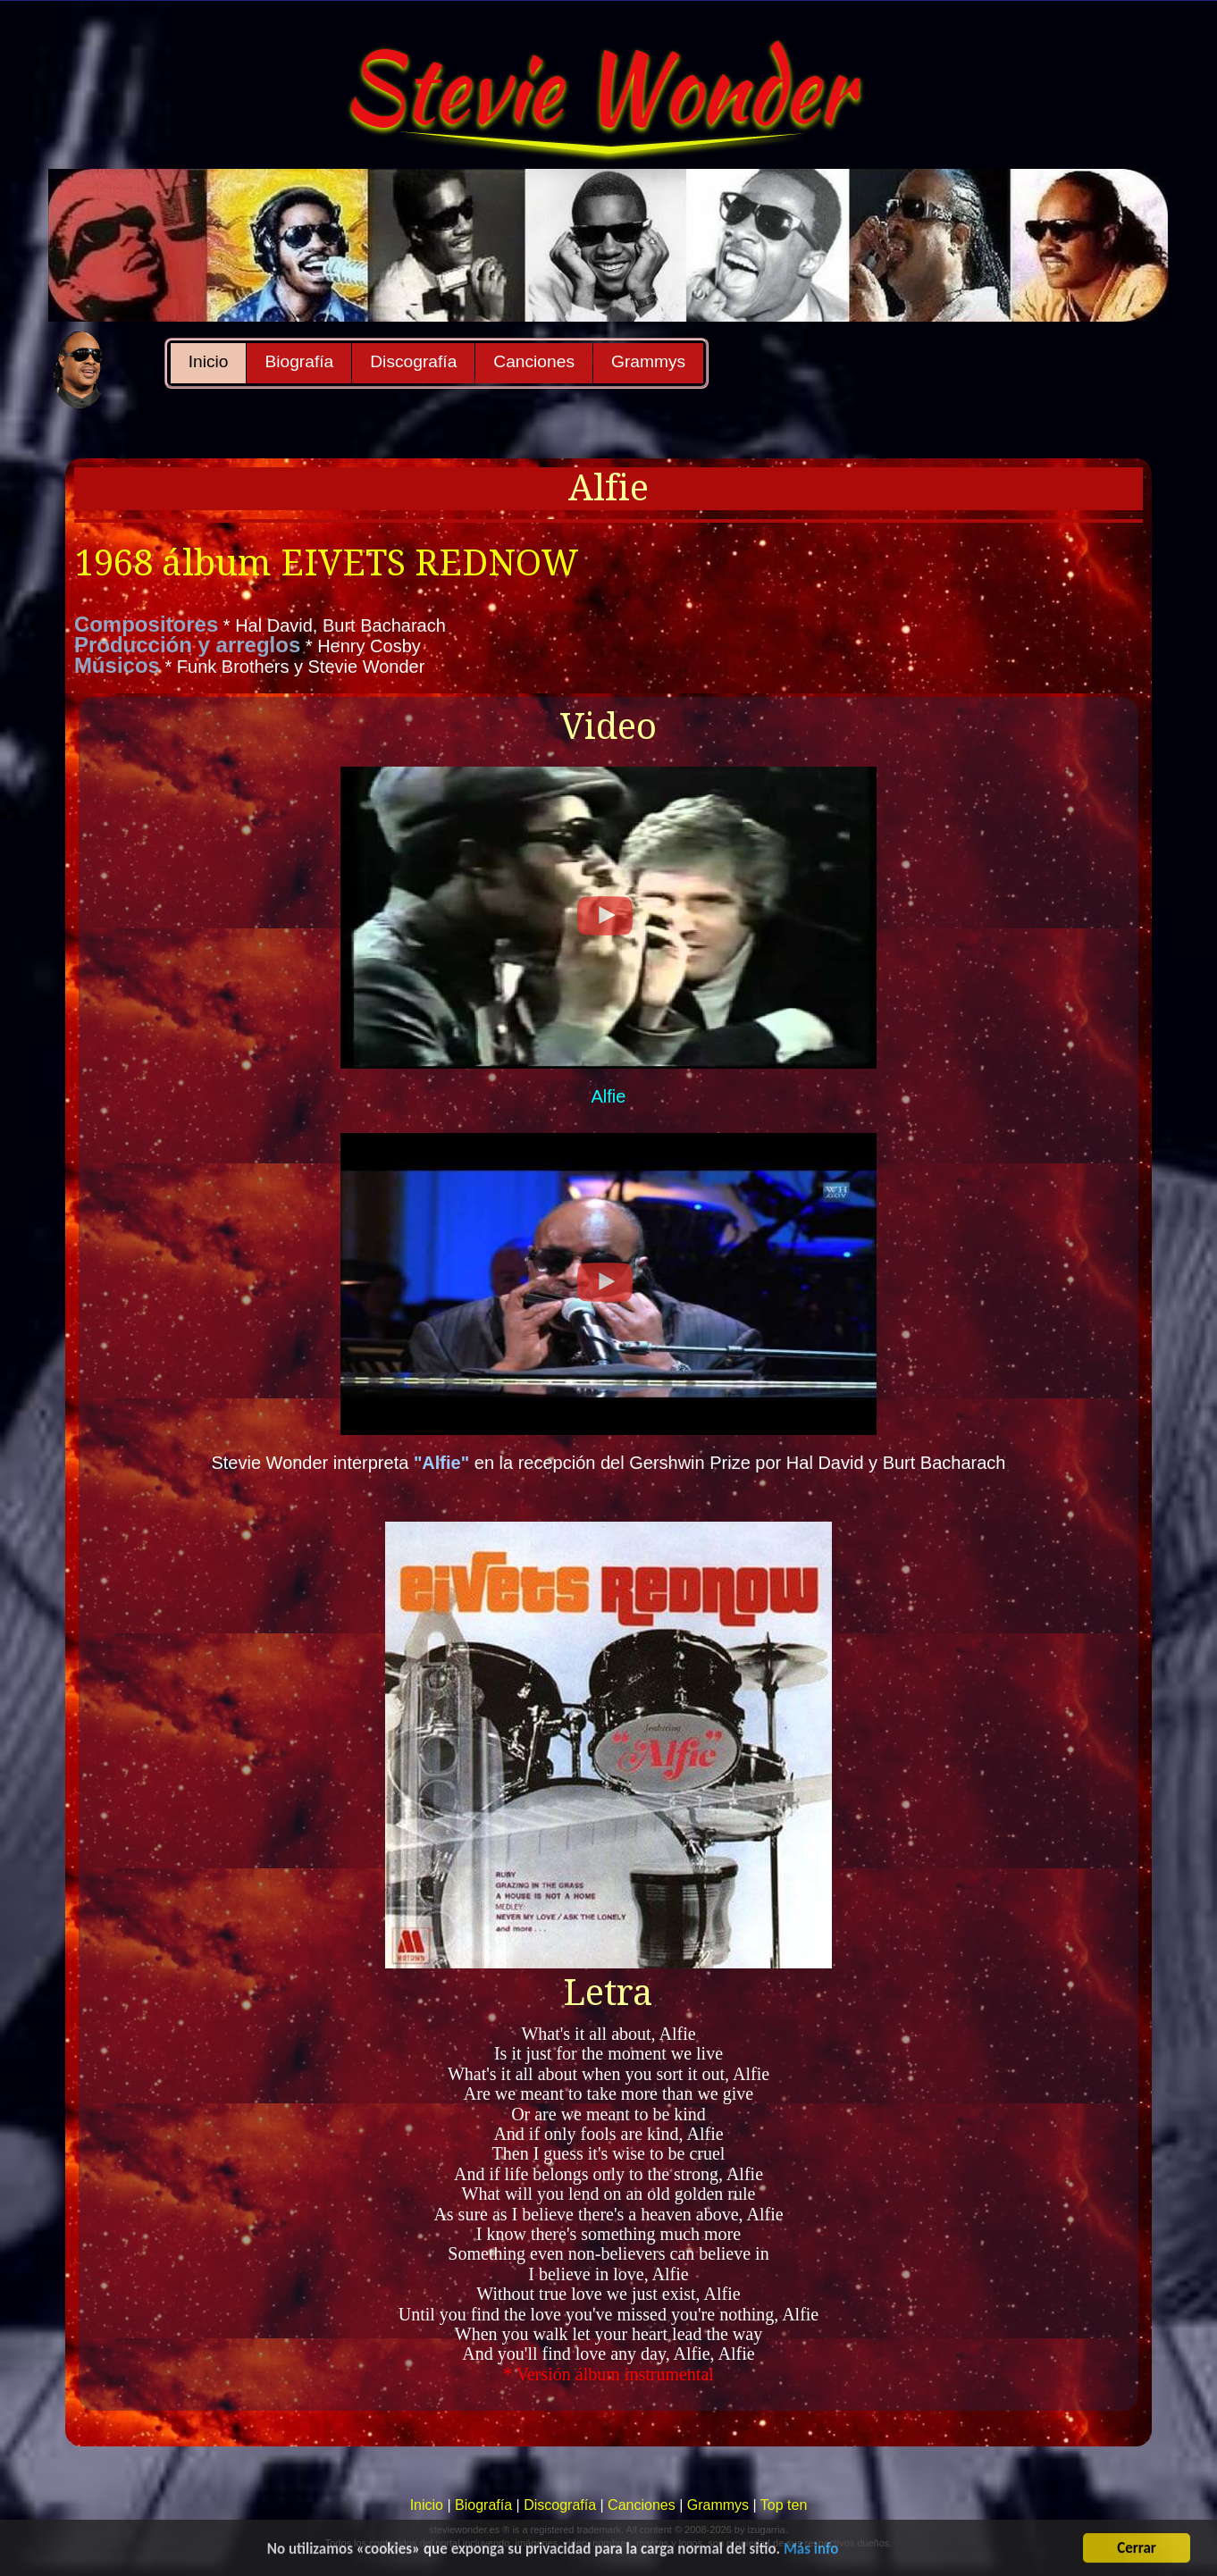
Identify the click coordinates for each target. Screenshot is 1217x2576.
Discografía (413, 361)
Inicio (209, 361)
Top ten (783, 2505)
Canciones (534, 361)
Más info (811, 2556)
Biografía (298, 361)
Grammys (648, 361)
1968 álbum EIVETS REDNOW (326, 563)
